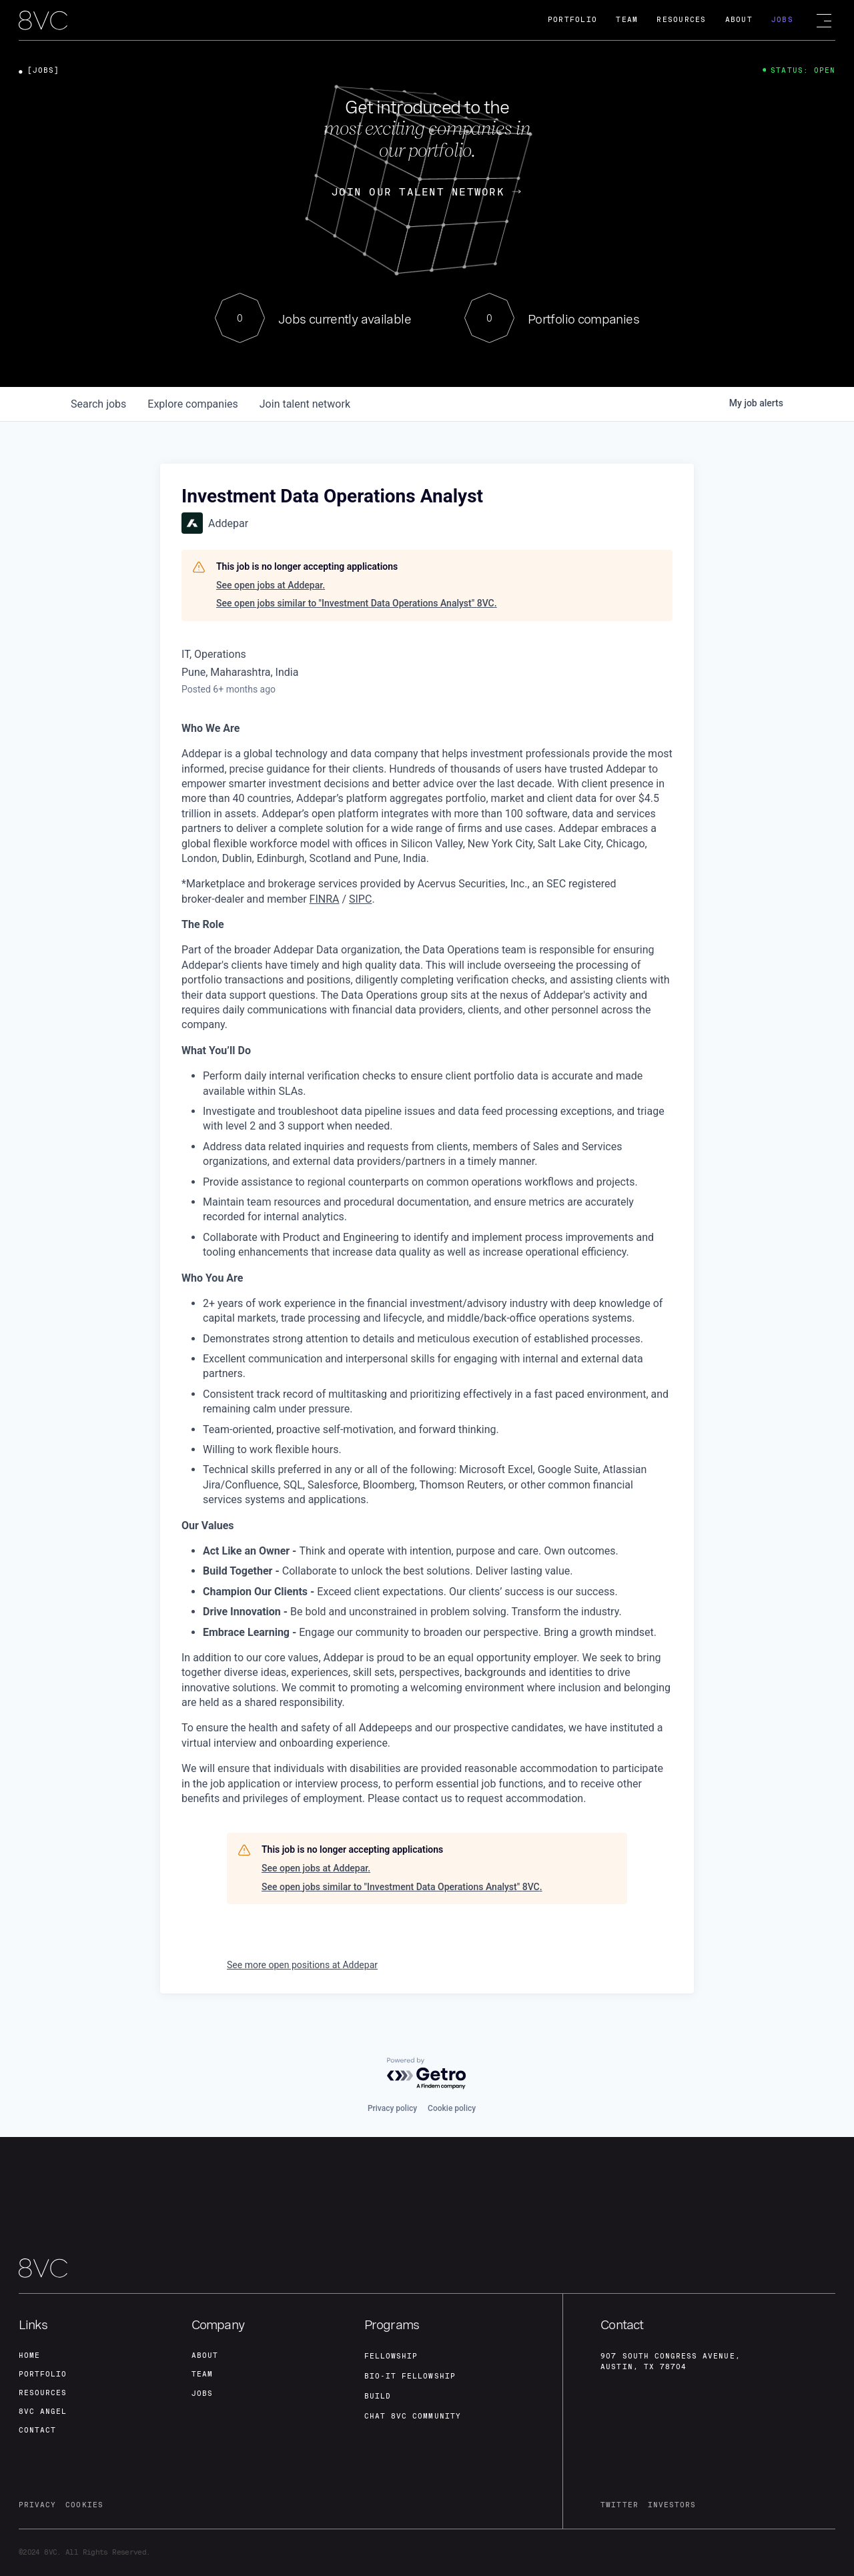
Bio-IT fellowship (410, 2376)
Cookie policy (452, 2108)
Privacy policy (392, 2108)
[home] (43, 21)
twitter (619, 2505)
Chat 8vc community (412, 2416)
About (739, 19)
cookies (84, 2505)
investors (672, 2505)
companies (192, 404)
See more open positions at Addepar (302, 1965)
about (204, 2355)
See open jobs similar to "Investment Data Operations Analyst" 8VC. (356, 603)
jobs (98, 404)
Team (627, 19)
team (202, 2374)
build (377, 2396)
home (29, 2355)
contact (37, 2430)
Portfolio (572, 19)
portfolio (43, 2374)
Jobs (782, 19)
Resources (681, 19)
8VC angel (43, 2411)
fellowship (391, 2356)
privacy (37, 2505)
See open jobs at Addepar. (270, 585)
